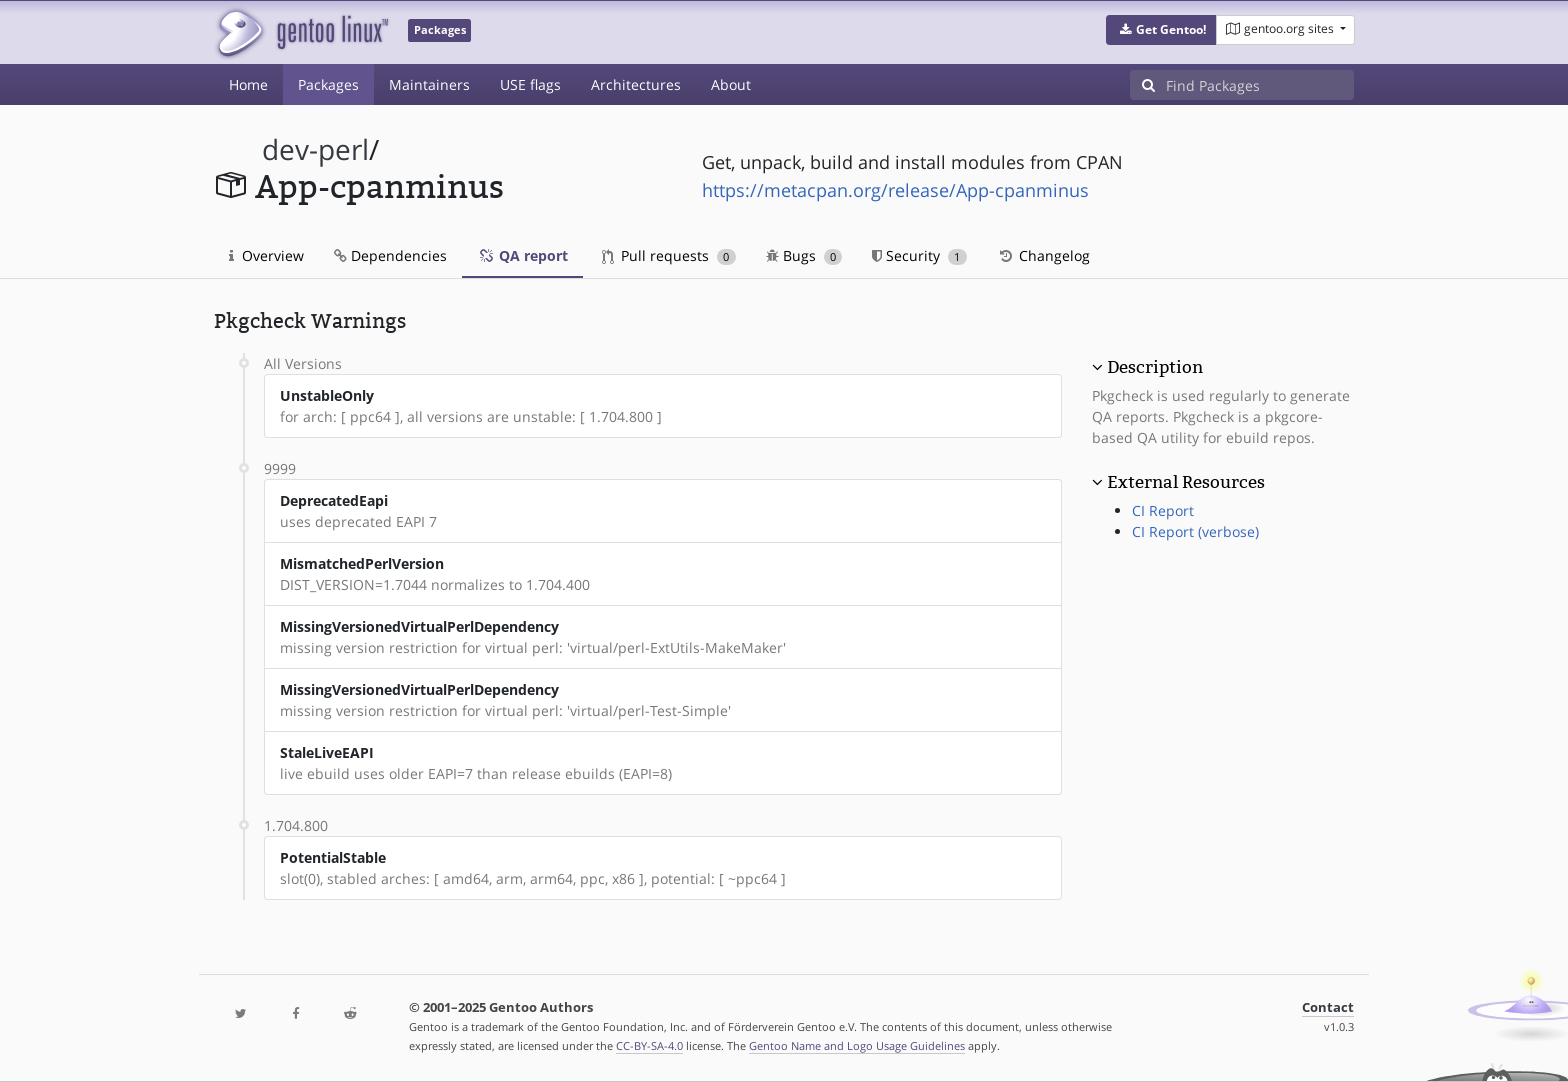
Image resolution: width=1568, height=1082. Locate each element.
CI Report (1163, 510)
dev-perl (315, 149)
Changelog (1043, 255)
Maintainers (429, 84)
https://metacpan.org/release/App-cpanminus (895, 190)
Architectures (636, 84)
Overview (266, 255)
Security (919, 255)
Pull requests (669, 255)
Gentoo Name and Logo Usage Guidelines (857, 1045)
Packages (328, 84)
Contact (1328, 1007)
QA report (522, 255)
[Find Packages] (1260, 85)
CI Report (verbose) (1195, 531)
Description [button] (1155, 367)
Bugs (804, 255)
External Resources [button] (1186, 482)
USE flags (530, 84)
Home (248, 84)
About (731, 84)
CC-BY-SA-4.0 (649, 1045)
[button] (1161, 30)
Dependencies (390, 255)
